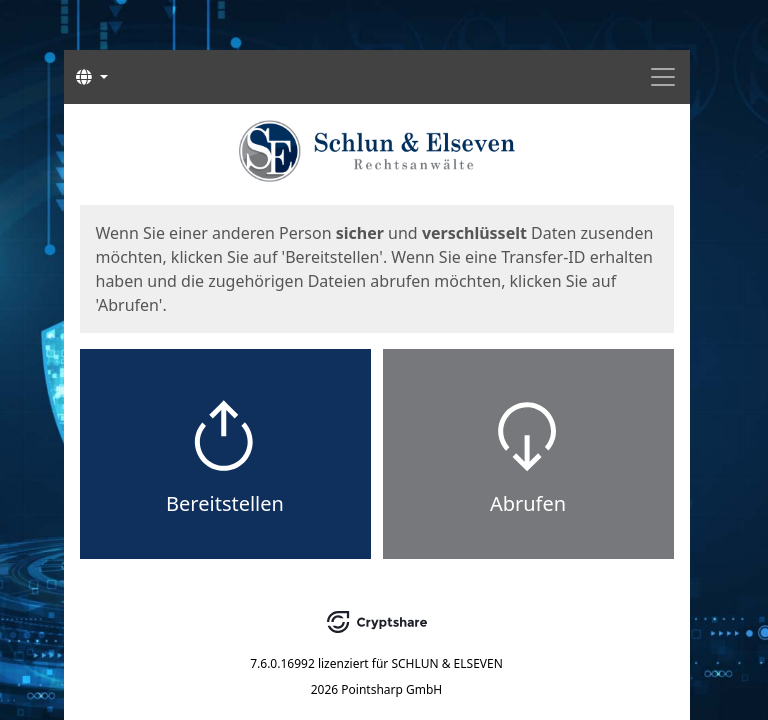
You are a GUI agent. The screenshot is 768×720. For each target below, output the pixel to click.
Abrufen (528, 503)
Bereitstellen (225, 503)
